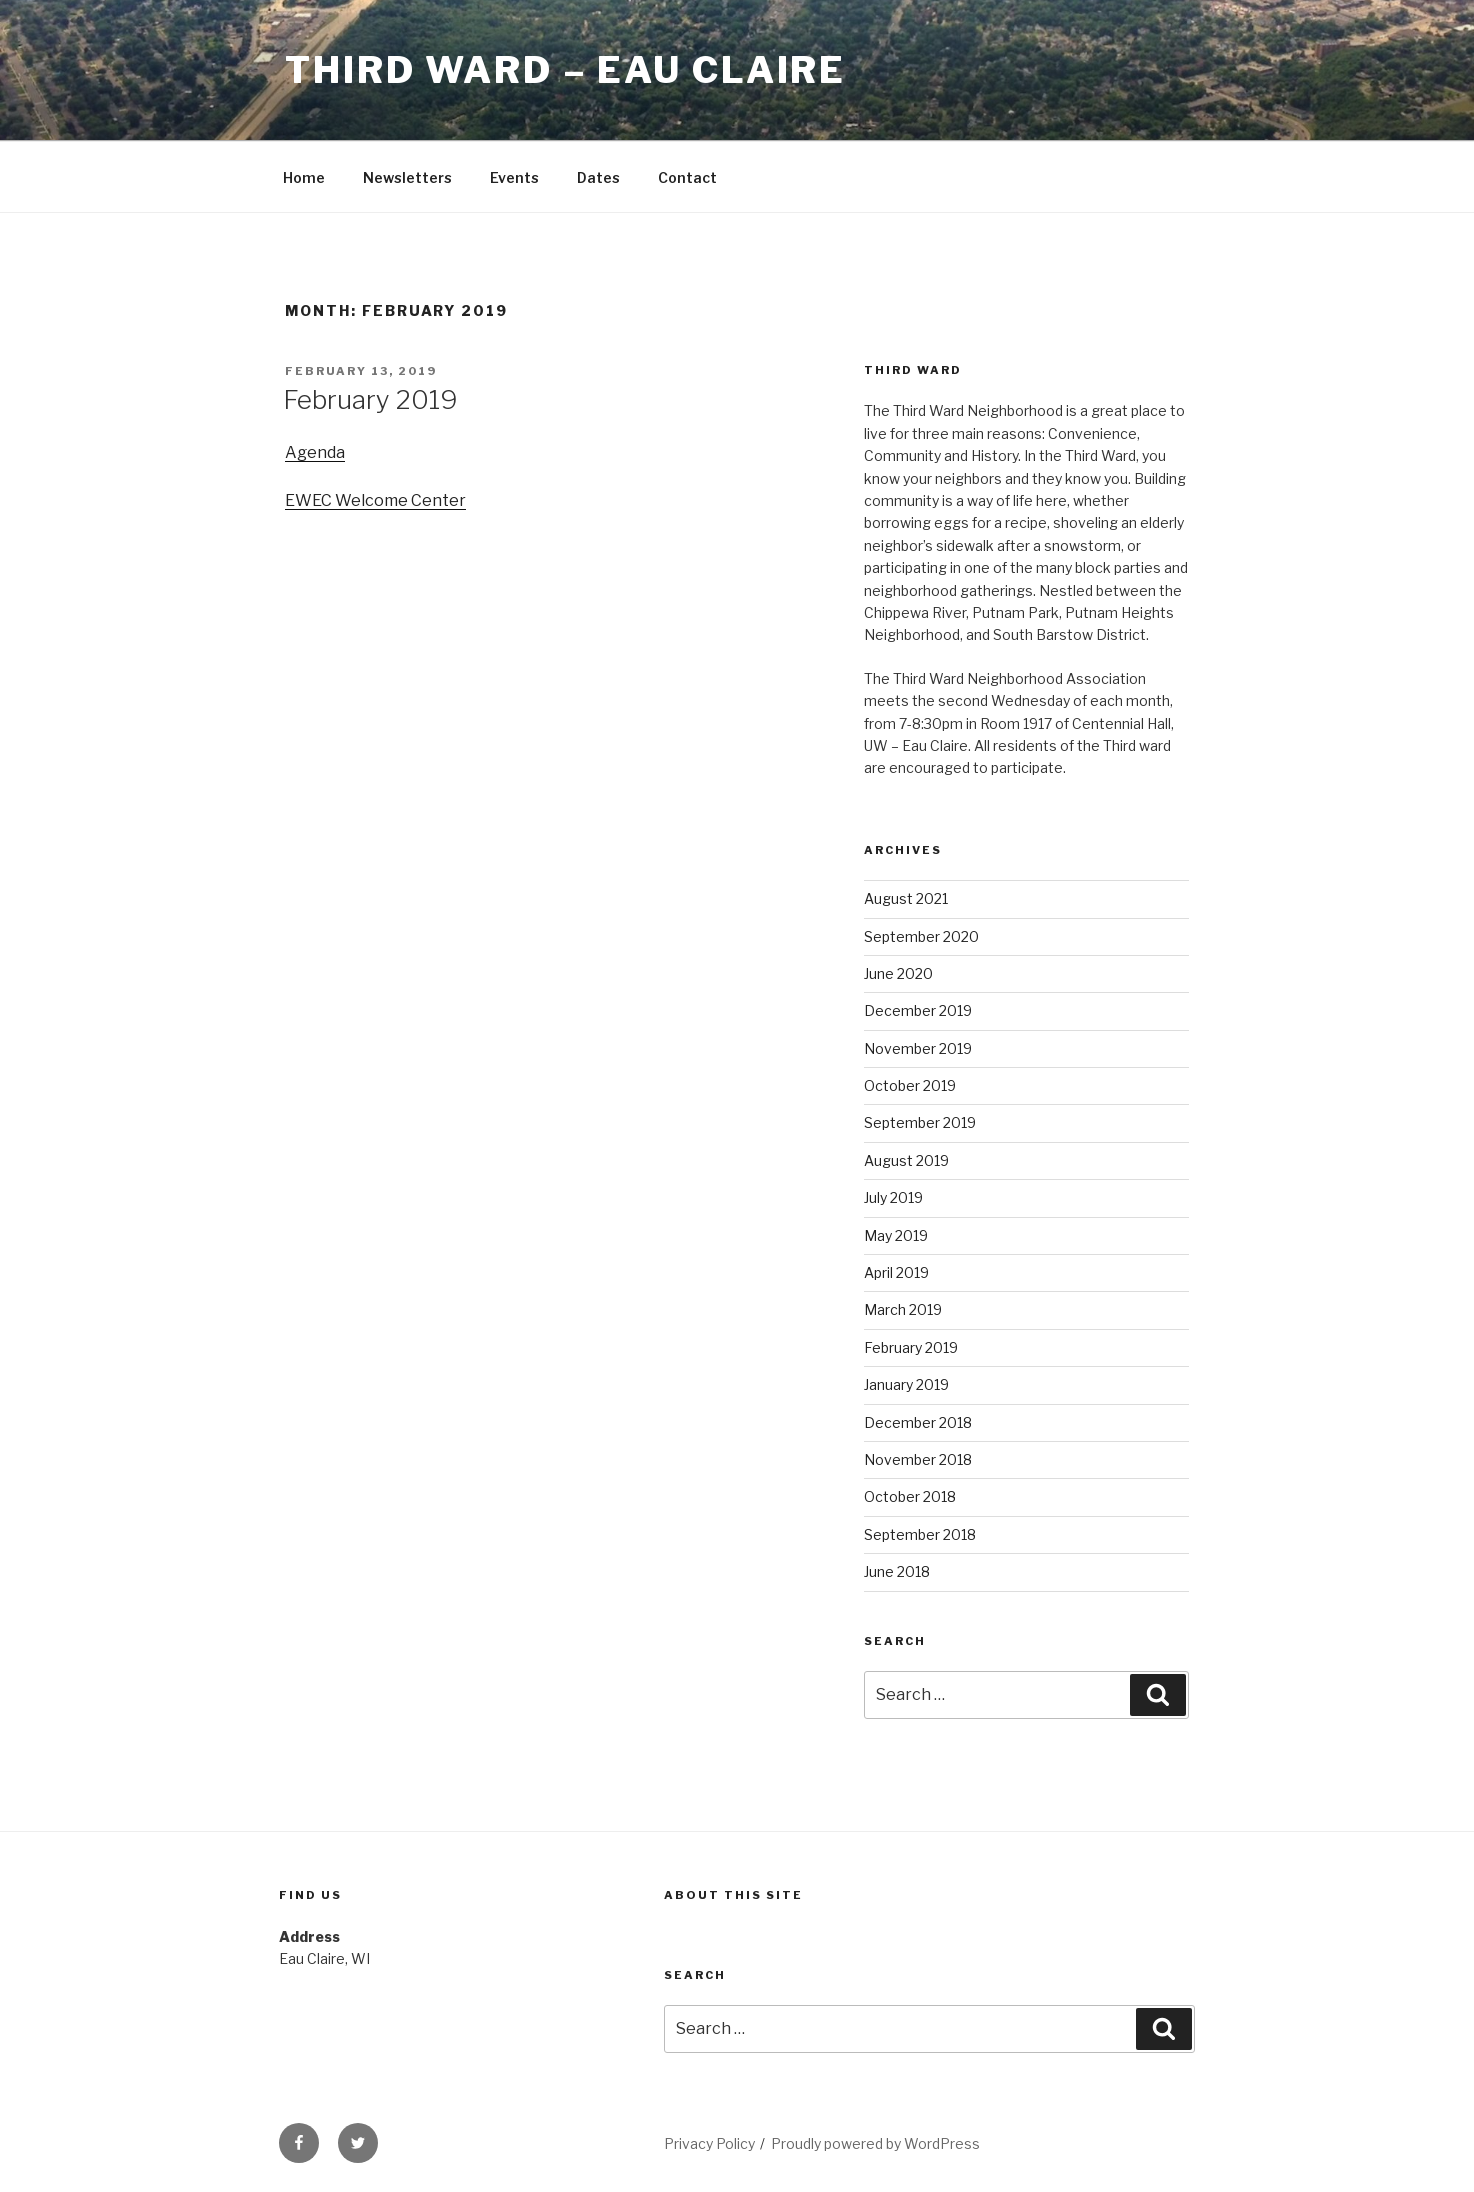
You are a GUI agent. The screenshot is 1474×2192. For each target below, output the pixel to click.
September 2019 (920, 1122)
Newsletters (407, 177)
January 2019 (906, 1384)
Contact (687, 177)
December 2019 (918, 1010)
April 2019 (896, 1272)
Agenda (315, 452)
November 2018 (918, 1459)
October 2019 (910, 1085)
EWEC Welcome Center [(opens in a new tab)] (375, 500)
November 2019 (918, 1048)
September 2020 (921, 936)
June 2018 (897, 1571)
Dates (598, 177)
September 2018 (920, 1534)
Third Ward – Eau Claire (565, 70)
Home (304, 177)
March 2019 (903, 1309)
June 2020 (898, 973)
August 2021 (906, 898)
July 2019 (893, 1197)
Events (514, 177)
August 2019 (906, 1160)
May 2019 (896, 1235)
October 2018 (910, 1496)
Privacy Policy (709, 2143)
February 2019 (370, 399)
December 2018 (918, 1422)
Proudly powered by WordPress (875, 2143)
